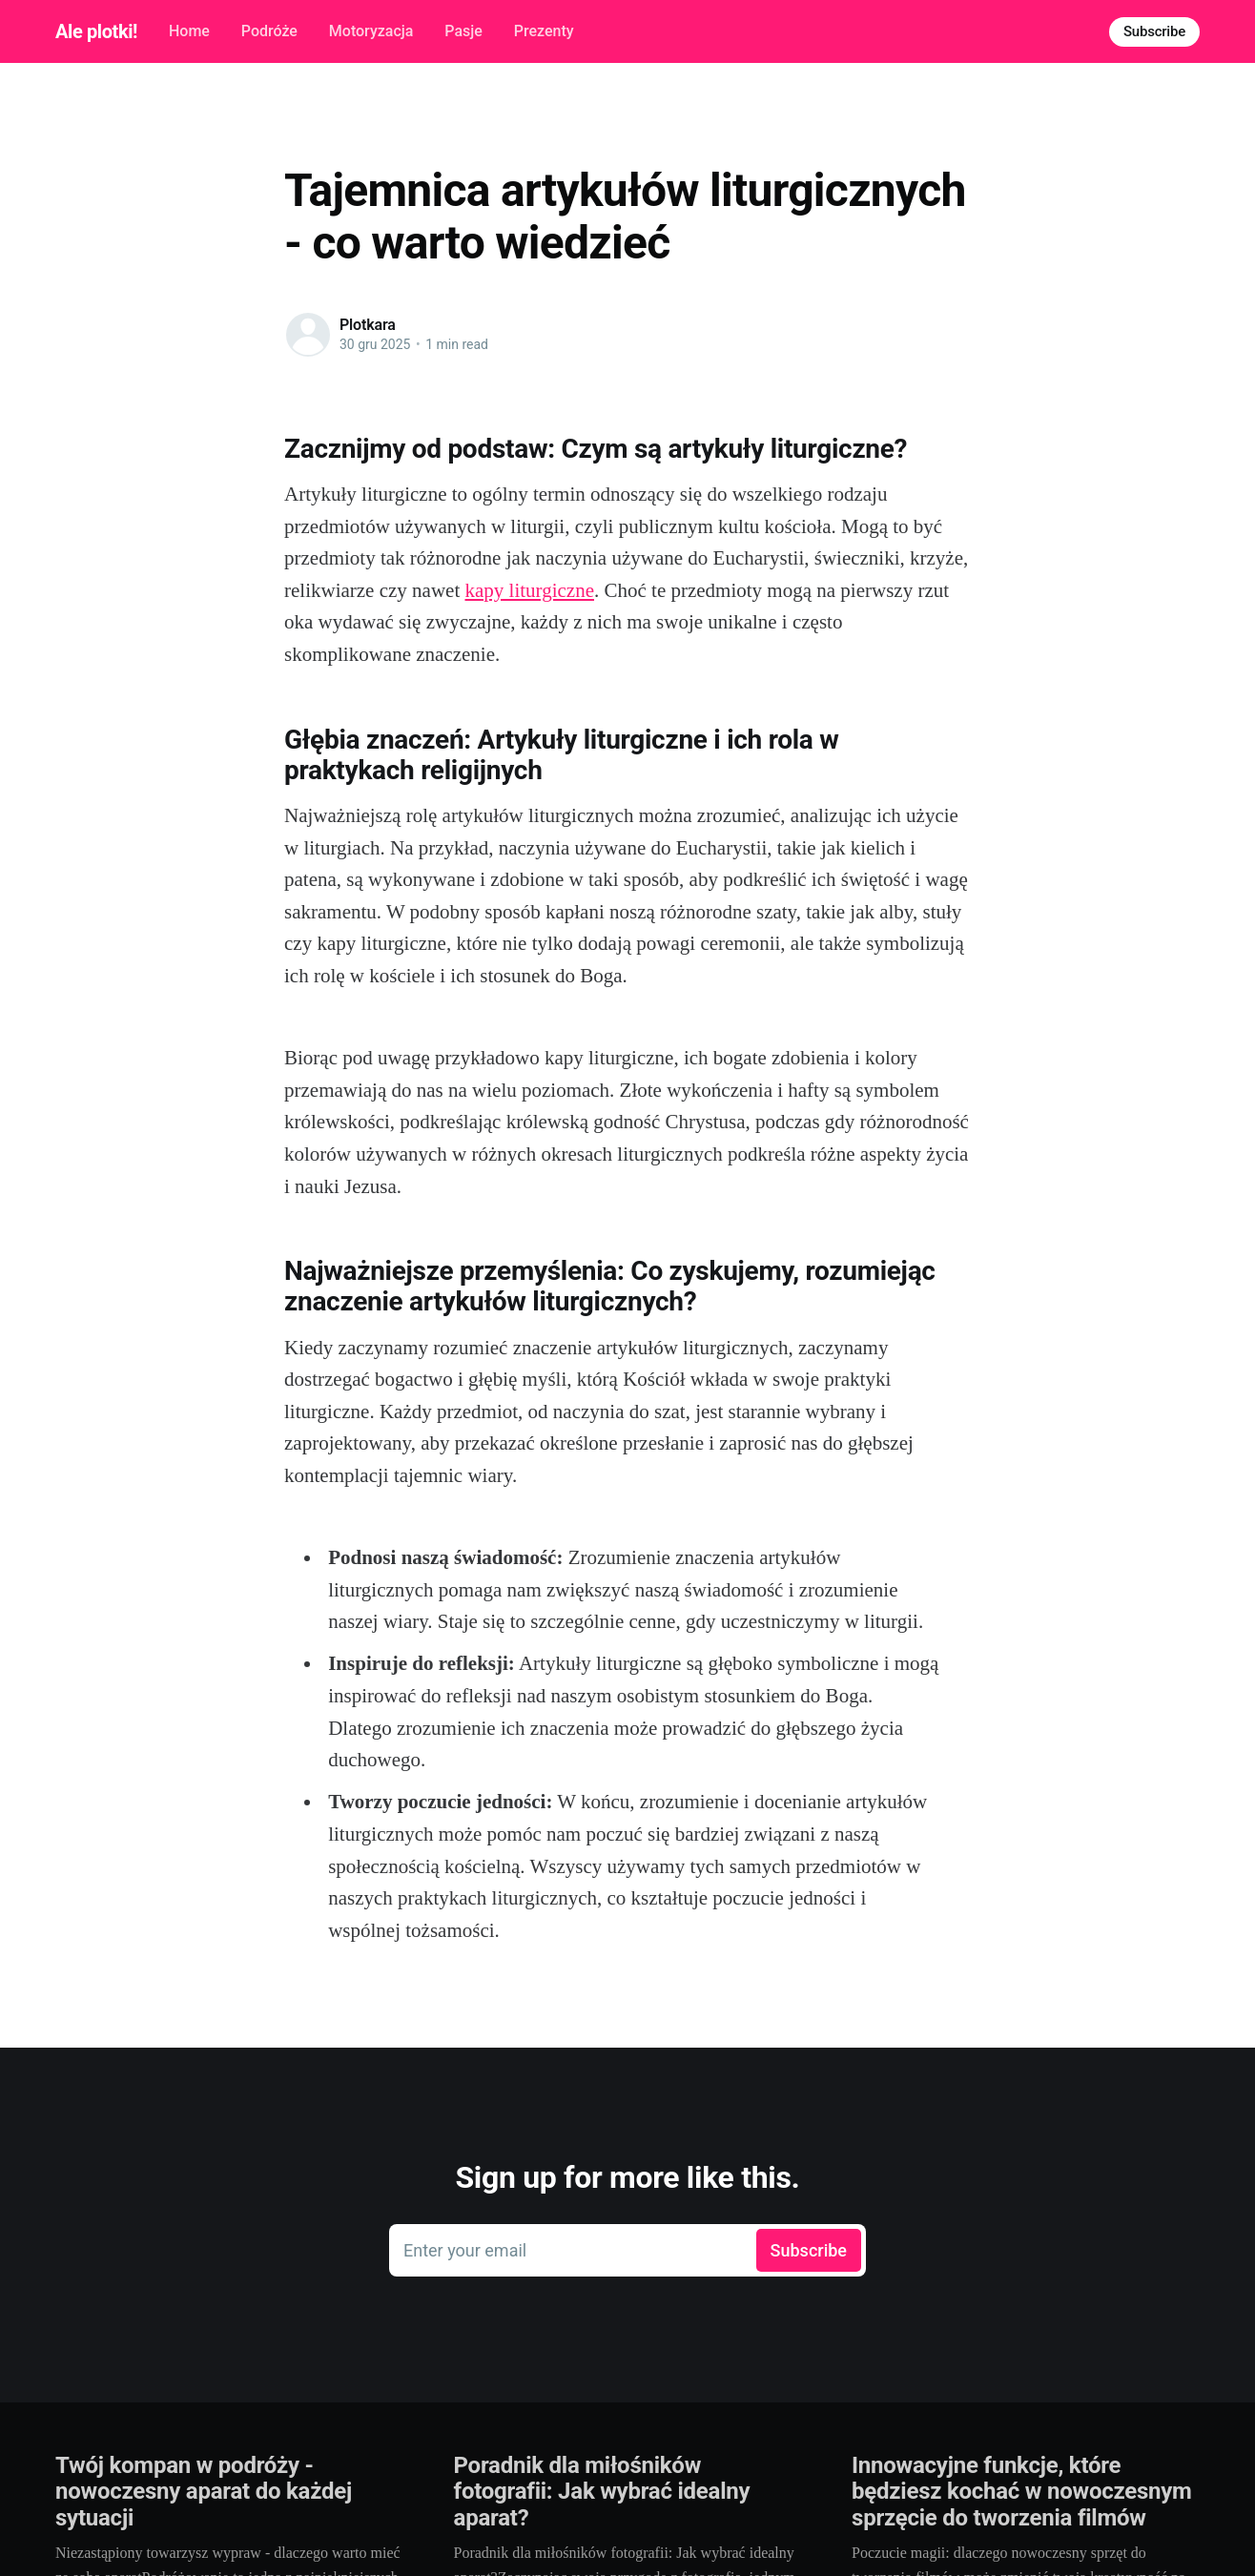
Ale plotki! (96, 31)
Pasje (463, 31)
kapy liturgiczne (529, 590)
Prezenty (544, 31)
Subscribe (1154, 31)
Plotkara (367, 325)
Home (189, 31)
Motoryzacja (371, 31)
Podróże (269, 31)
